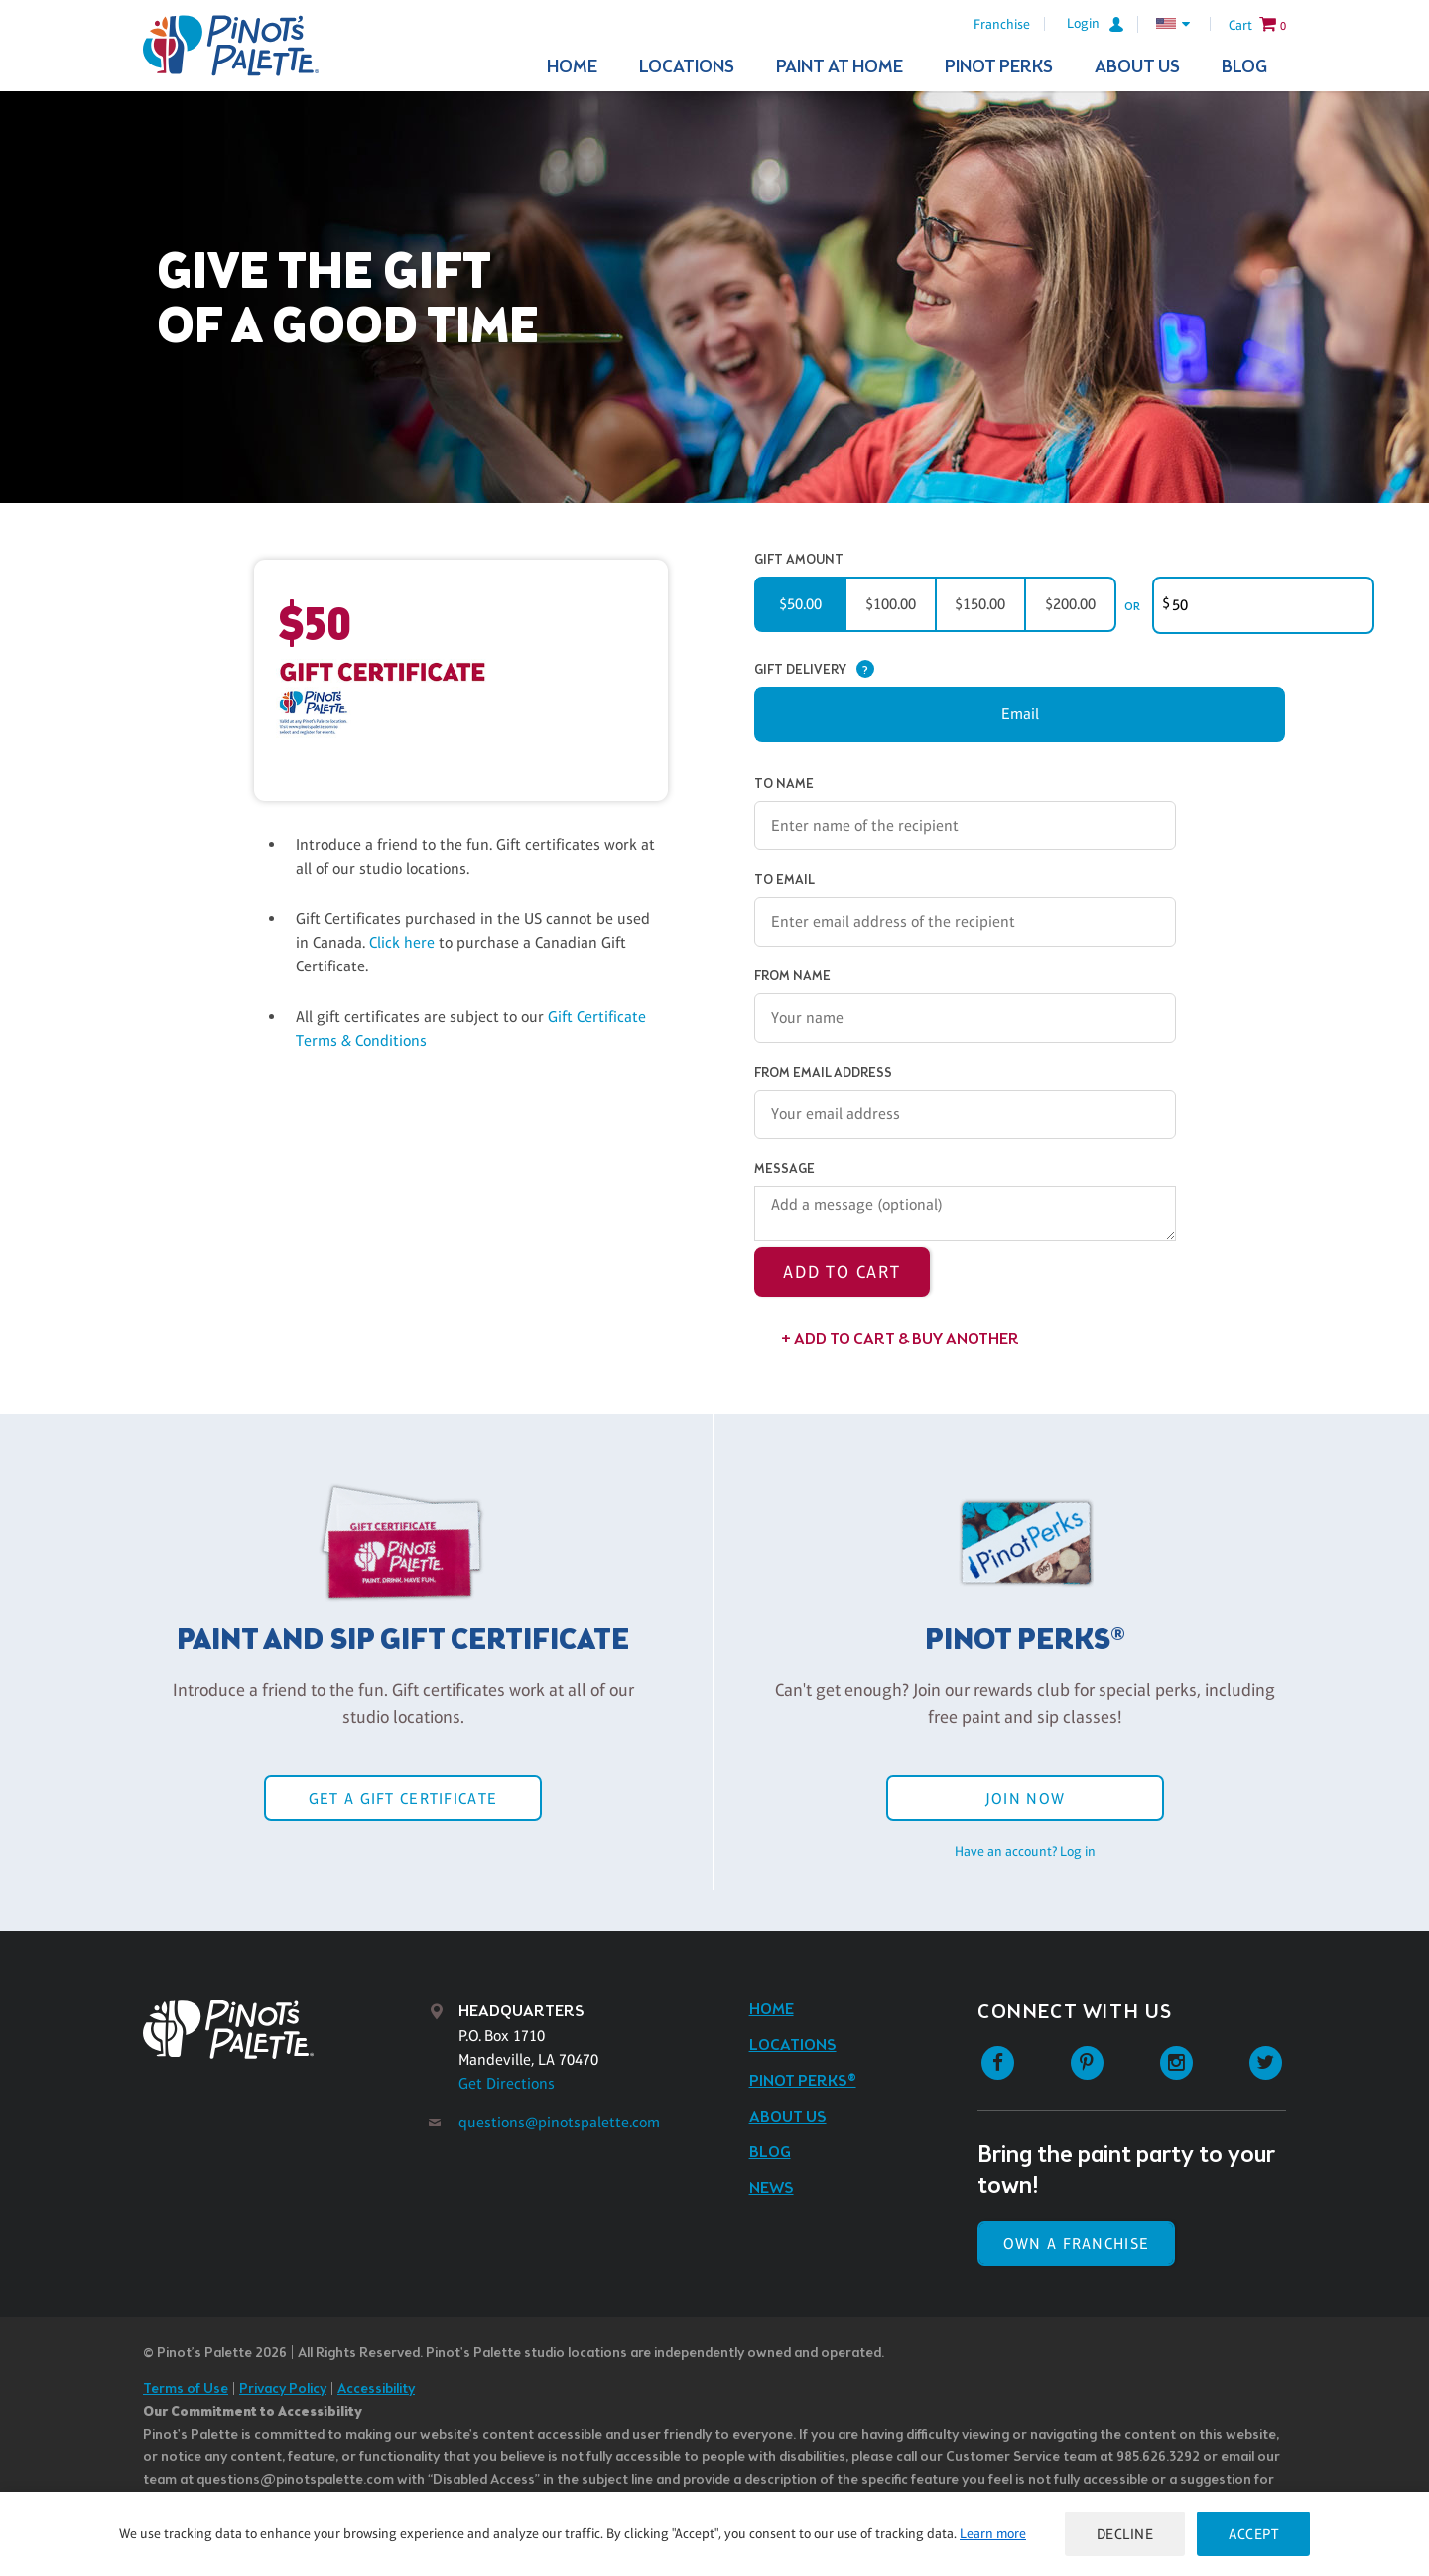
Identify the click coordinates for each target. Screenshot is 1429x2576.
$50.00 (800, 603)
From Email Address (823, 1073)
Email (1020, 714)
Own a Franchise (1076, 2243)
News (771, 2188)
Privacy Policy (282, 2390)
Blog (1244, 67)
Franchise (1002, 24)
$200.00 (1070, 603)
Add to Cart (842, 1272)
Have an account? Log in (1025, 1851)
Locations (686, 67)
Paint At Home (839, 67)
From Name (792, 976)
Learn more (993, 2533)
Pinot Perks (999, 67)
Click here (404, 942)
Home (572, 67)
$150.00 (980, 603)
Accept (1253, 2533)
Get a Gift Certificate (403, 1798)
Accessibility (376, 2390)
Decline (1125, 2533)
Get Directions (506, 2083)
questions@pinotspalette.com (559, 2122)
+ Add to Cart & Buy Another (900, 1339)
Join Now (1025, 1798)
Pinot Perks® (802, 2081)
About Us (1137, 67)
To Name (784, 784)
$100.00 (890, 603)
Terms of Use (185, 2390)
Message (784, 1169)
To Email (784, 880)
